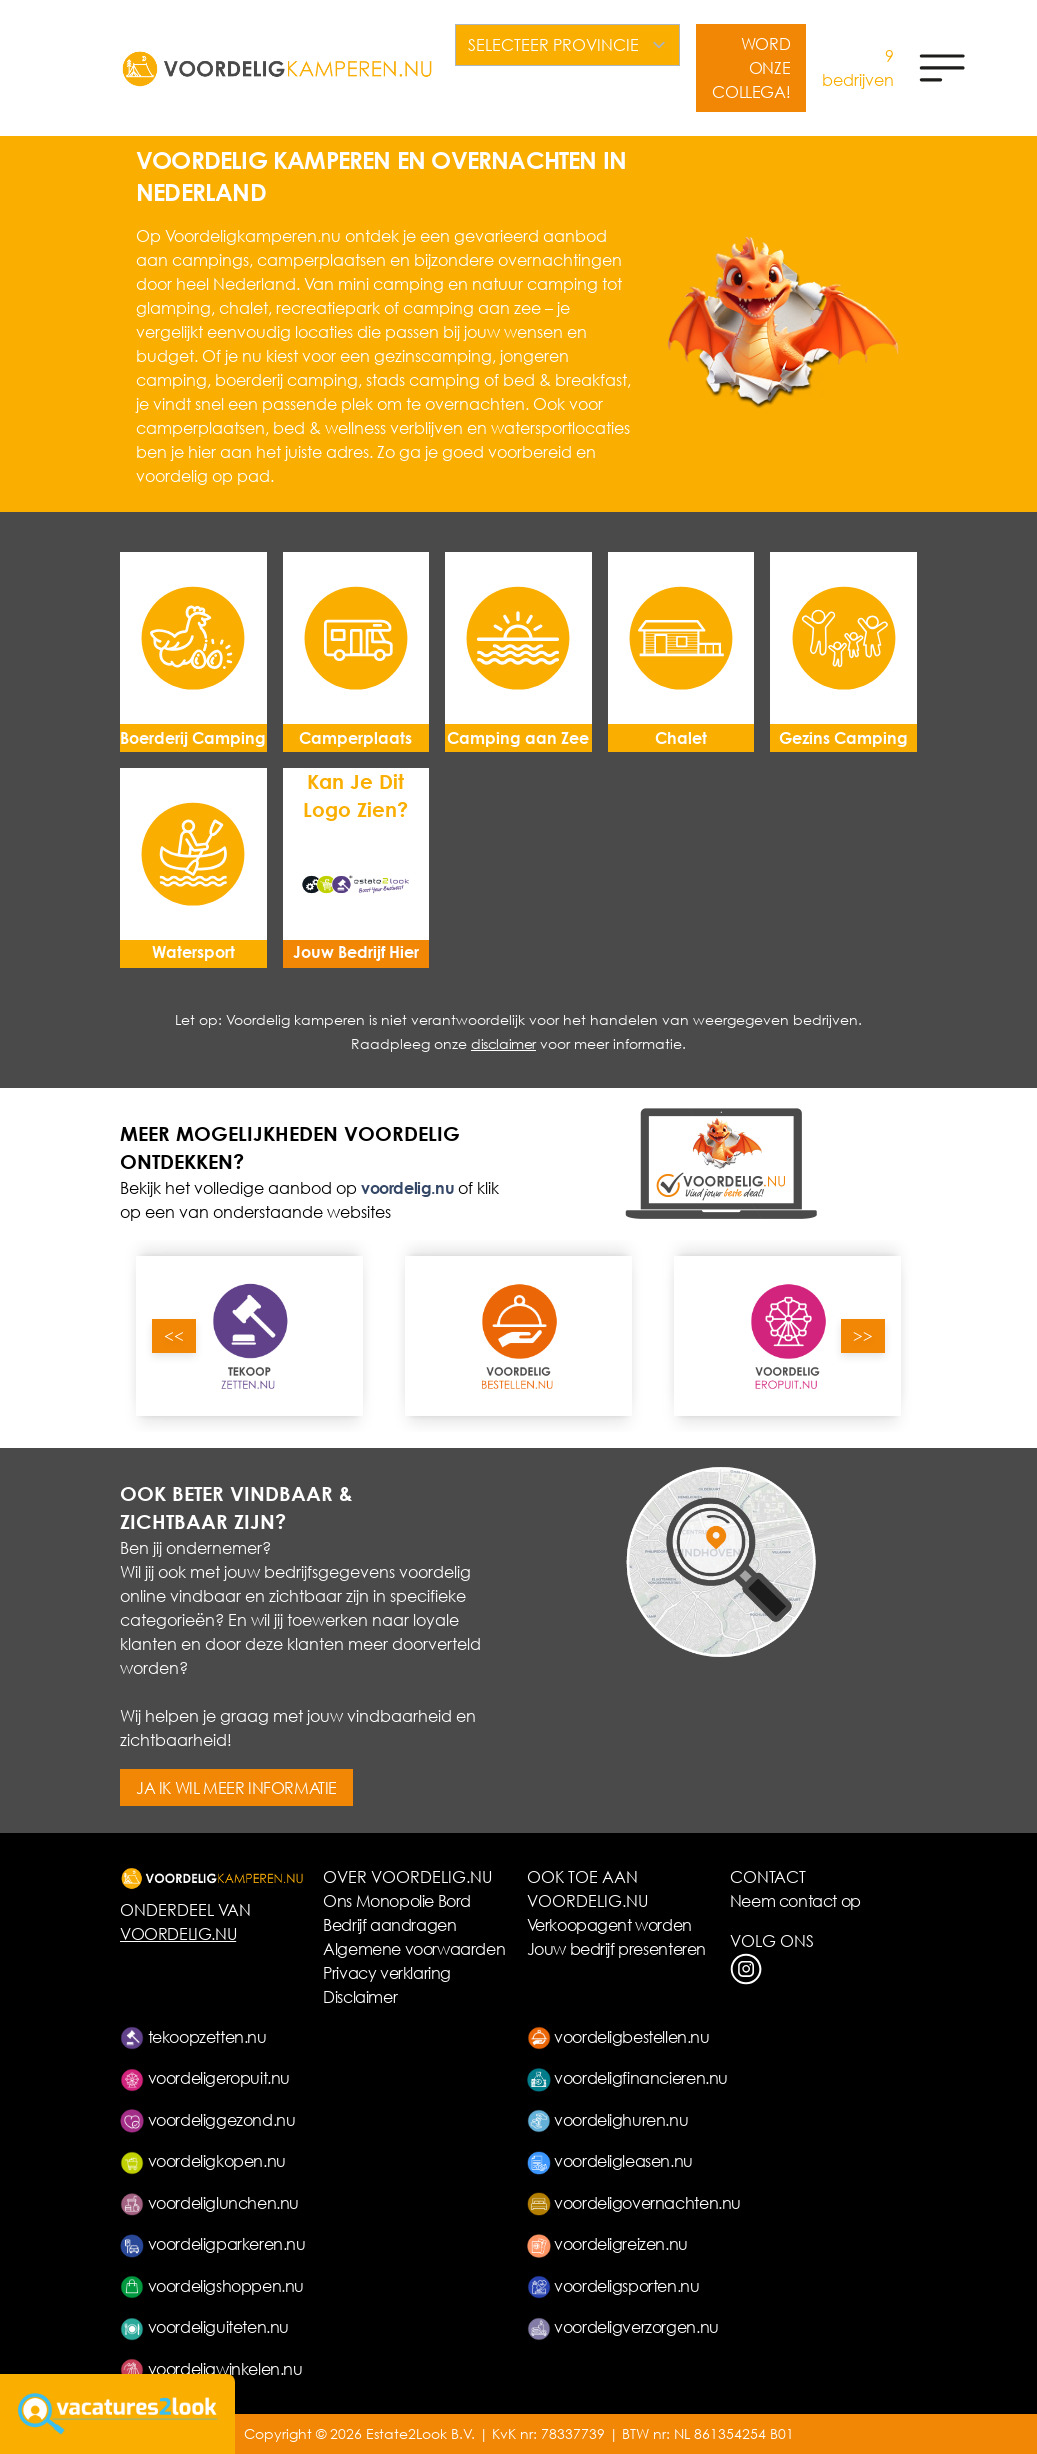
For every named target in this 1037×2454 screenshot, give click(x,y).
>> (863, 1335)
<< (174, 1335)
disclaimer (503, 1043)
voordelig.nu (407, 1187)
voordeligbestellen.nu (618, 2036)
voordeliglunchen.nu (209, 2202)
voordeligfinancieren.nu (627, 2077)
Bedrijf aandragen (389, 1924)
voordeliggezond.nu (207, 2119)
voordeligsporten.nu (613, 2285)
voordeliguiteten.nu (204, 2326)
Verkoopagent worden (609, 1924)
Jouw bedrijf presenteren (616, 1948)
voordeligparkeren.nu (213, 2243)
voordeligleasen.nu (610, 2160)
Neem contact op (795, 1900)
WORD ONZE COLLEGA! (751, 67)
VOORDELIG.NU (178, 1933)
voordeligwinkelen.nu (211, 2368)
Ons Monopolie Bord (397, 1900)
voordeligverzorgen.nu (623, 2326)
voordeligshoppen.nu (212, 2285)
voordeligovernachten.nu (634, 2202)
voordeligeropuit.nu (205, 2077)
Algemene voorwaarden (414, 1948)
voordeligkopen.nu (203, 2160)
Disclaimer (360, 1996)
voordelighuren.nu (608, 2119)
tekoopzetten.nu (193, 2036)
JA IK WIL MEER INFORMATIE (236, 1787)
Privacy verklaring (387, 1972)
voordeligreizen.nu (607, 2243)
